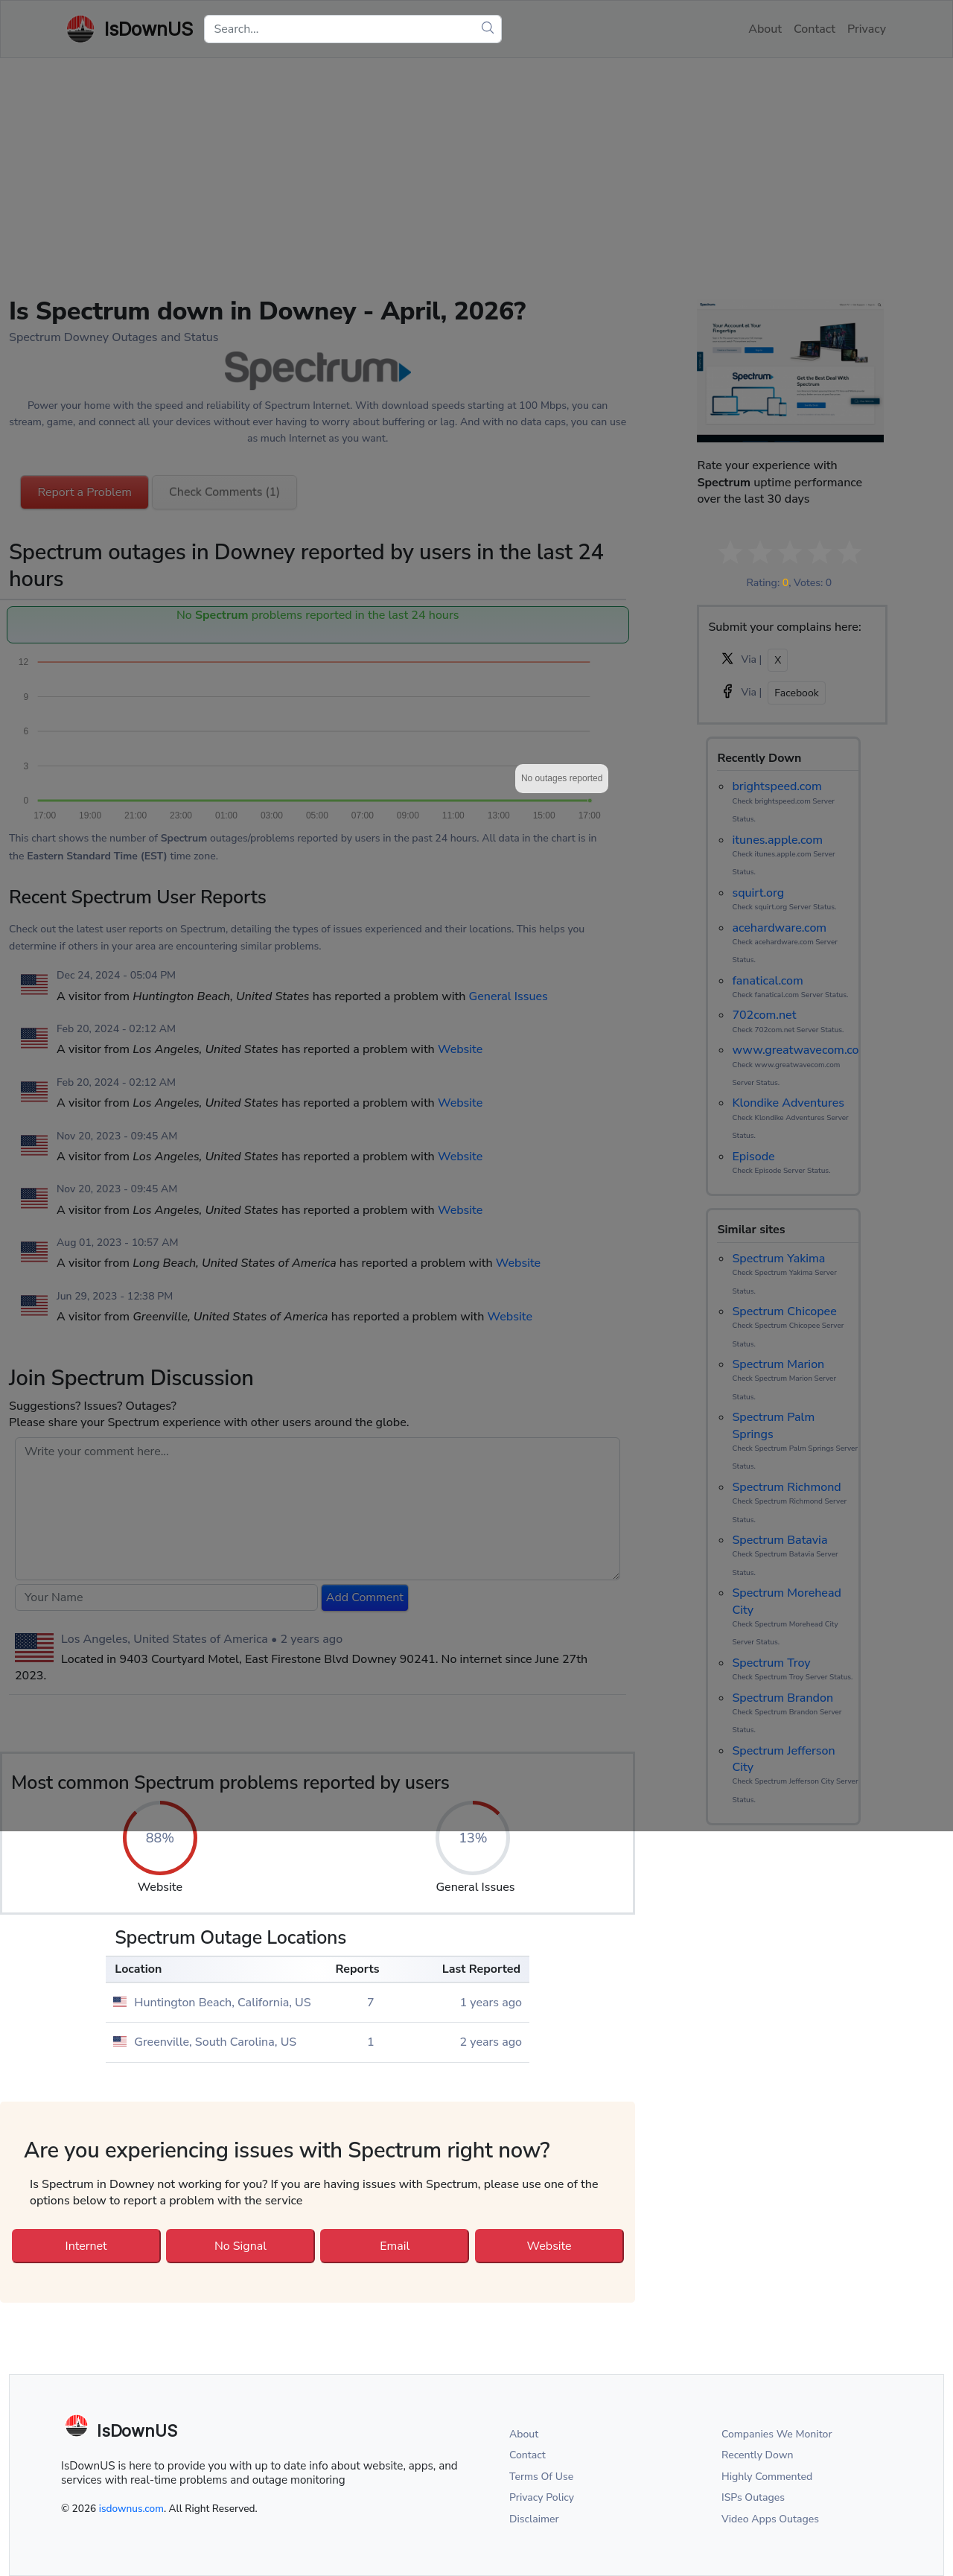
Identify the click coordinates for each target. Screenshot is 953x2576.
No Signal (240, 2246)
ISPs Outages (753, 2497)
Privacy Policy (541, 2497)
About (523, 2434)
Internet (86, 2246)
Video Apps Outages (770, 2519)
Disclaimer (534, 2519)
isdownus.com (131, 2509)
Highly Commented (766, 2477)
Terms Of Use (541, 2477)
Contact (527, 2455)
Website (549, 2246)
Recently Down (757, 2455)
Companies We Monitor (776, 2434)
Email (394, 2246)
